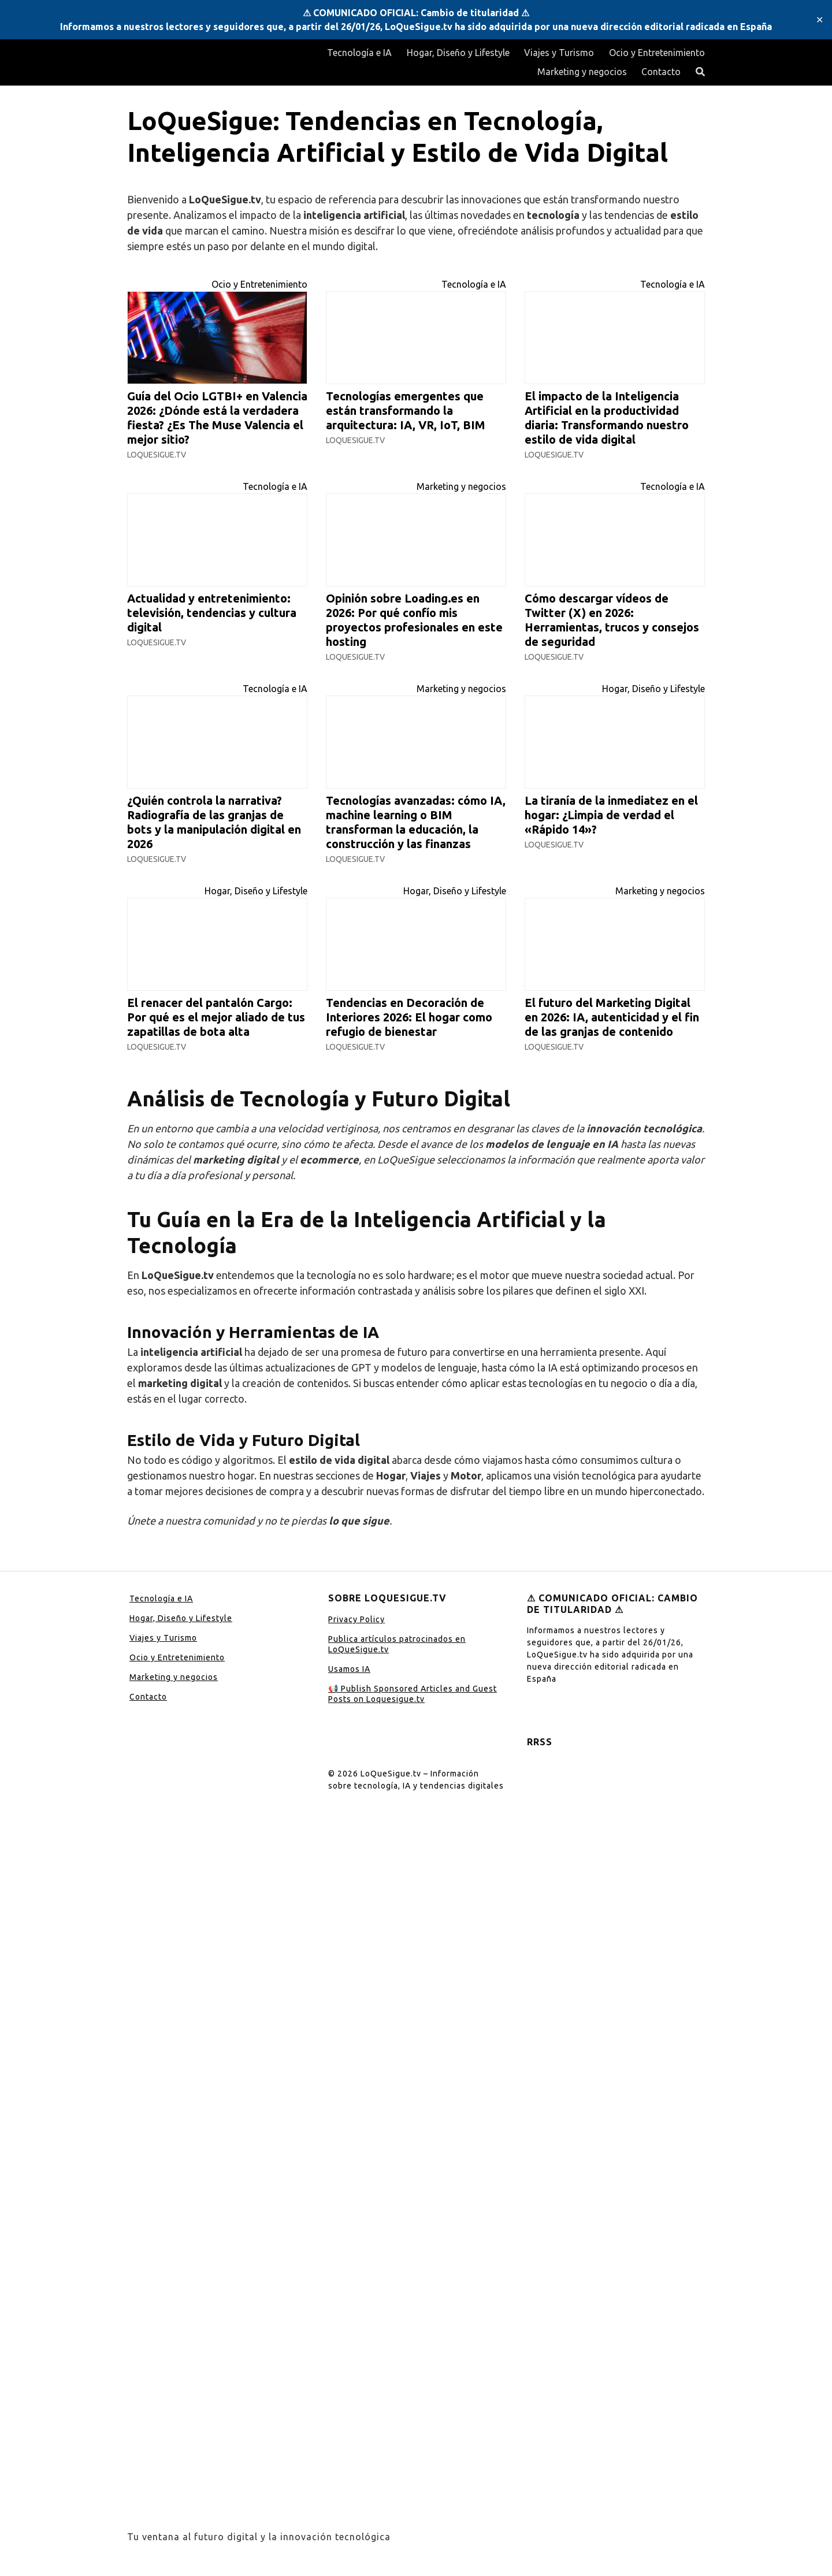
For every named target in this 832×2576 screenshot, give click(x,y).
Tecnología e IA (359, 52)
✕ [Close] (819, 19)
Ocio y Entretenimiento (657, 52)
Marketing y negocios (582, 71)
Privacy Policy (356, 1619)
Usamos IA (349, 1669)
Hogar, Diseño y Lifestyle (458, 52)
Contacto (661, 71)
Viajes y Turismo (559, 52)
